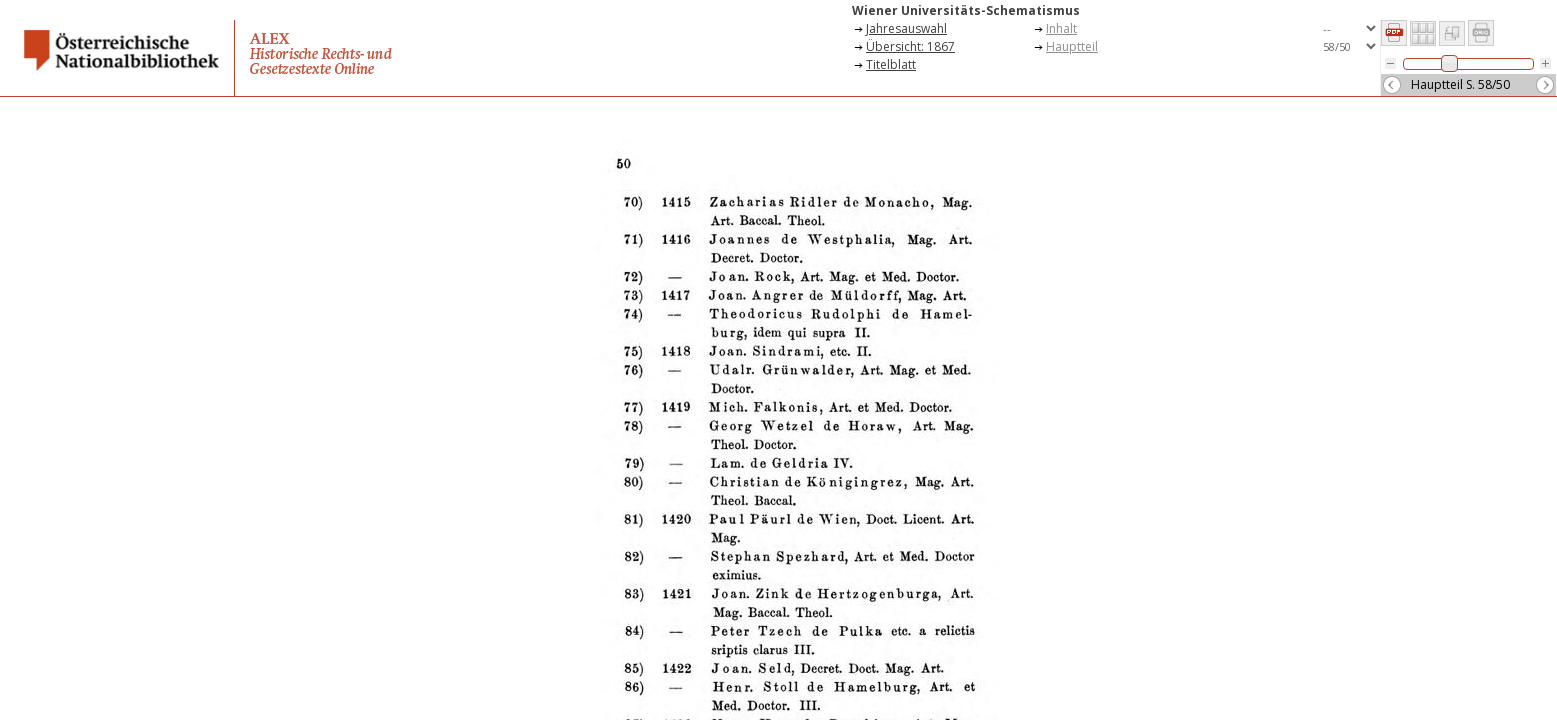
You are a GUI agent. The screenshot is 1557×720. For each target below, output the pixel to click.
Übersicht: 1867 (910, 46)
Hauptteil (1072, 46)
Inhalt (1061, 28)
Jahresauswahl (906, 28)
